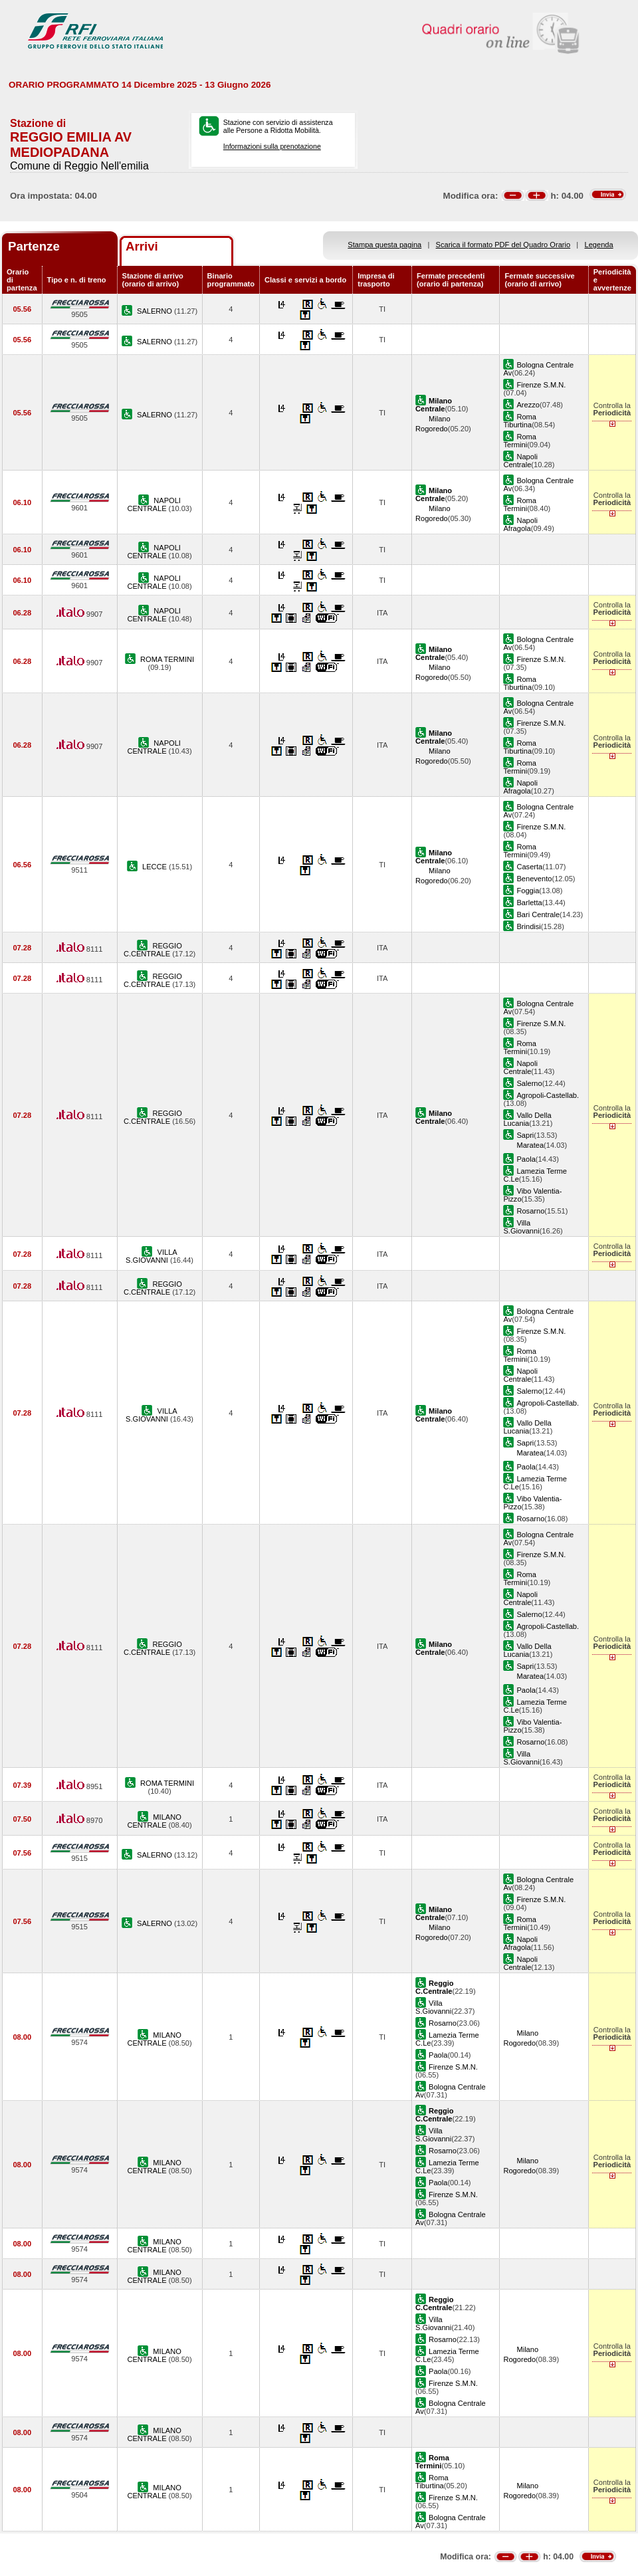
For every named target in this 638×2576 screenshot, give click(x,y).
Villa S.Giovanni (521, 1227)
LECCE (155, 867)
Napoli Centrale (520, 461)
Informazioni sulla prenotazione (272, 146)
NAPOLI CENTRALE (154, 504)
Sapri (525, 1135)
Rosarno (530, 1211)
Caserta (529, 867)
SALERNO (155, 311)
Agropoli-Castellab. (547, 1095)
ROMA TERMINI (167, 659)
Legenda (599, 245)
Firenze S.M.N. (541, 385)
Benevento (534, 879)
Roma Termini (519, 441)
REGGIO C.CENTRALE (153, 950)
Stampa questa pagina (384, 245)
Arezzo (527, 405)
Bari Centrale (538, 914)
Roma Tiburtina (519, 421)
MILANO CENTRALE (154, 1821)
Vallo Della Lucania (527, 1119)
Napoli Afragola (520, 524)
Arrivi (142, 246)
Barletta (529, 903)
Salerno (529, 1083)
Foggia (527, 891)
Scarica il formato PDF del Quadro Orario (503, 245)
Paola (525, 1159)
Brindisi (528, 926)
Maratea (530, 1145)
